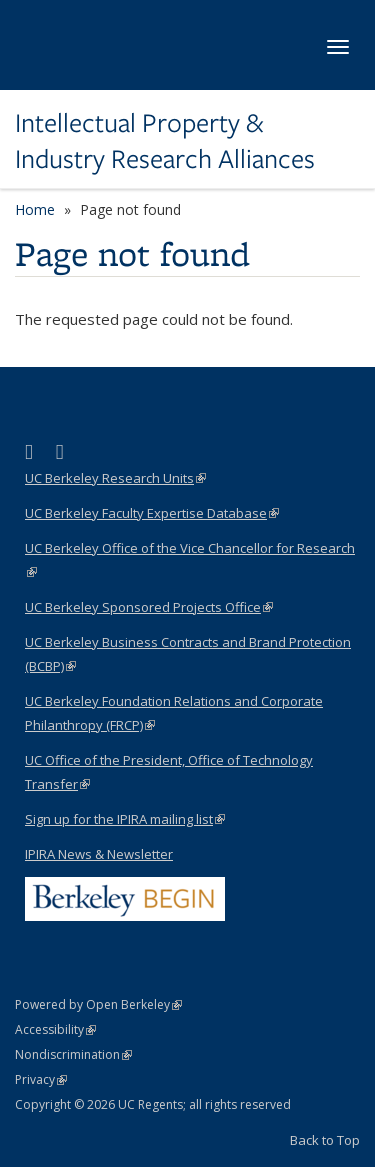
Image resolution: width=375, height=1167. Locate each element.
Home (35, 209)
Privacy (41, 1079)
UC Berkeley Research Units (115, 478)
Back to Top (325, 1140)
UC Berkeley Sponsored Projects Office (149, 607)
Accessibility (55, 1029)
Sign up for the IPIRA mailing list (125, 819)
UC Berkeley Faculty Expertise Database (152, 513)
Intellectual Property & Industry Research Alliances (165, 141)
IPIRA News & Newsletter (99, 854)
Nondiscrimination (73, 1054)
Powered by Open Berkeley (98, 1004)
